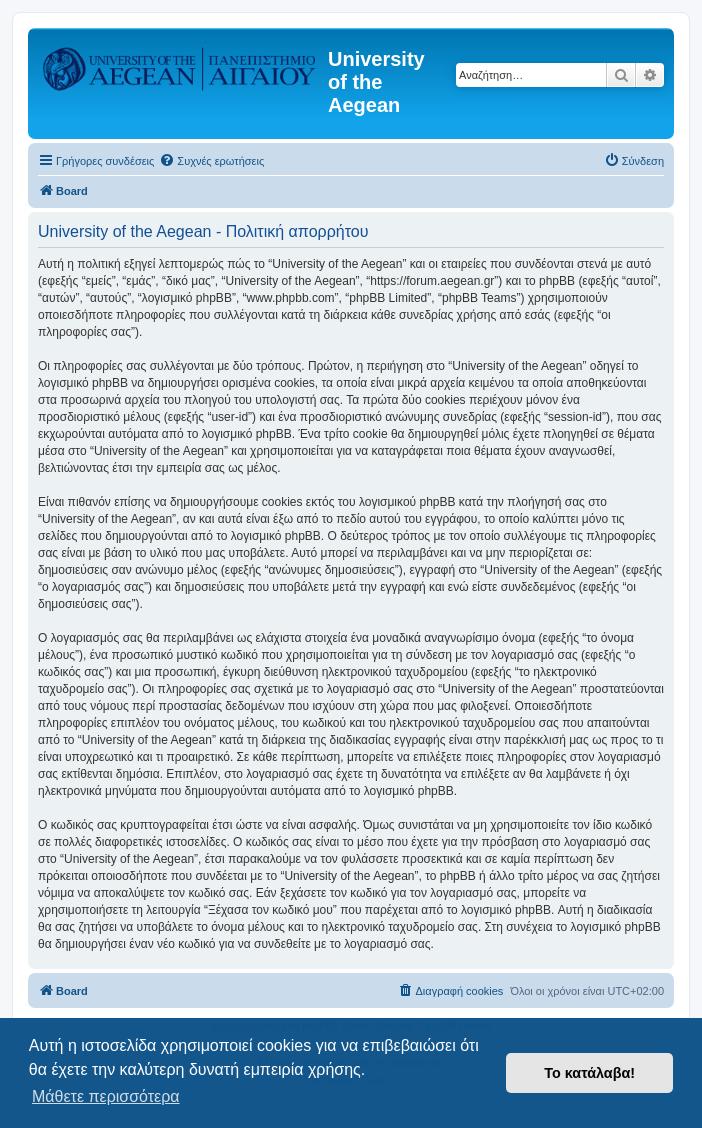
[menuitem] (211, 161)
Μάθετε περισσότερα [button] (106, 1096)
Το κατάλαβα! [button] (589, 1073)
